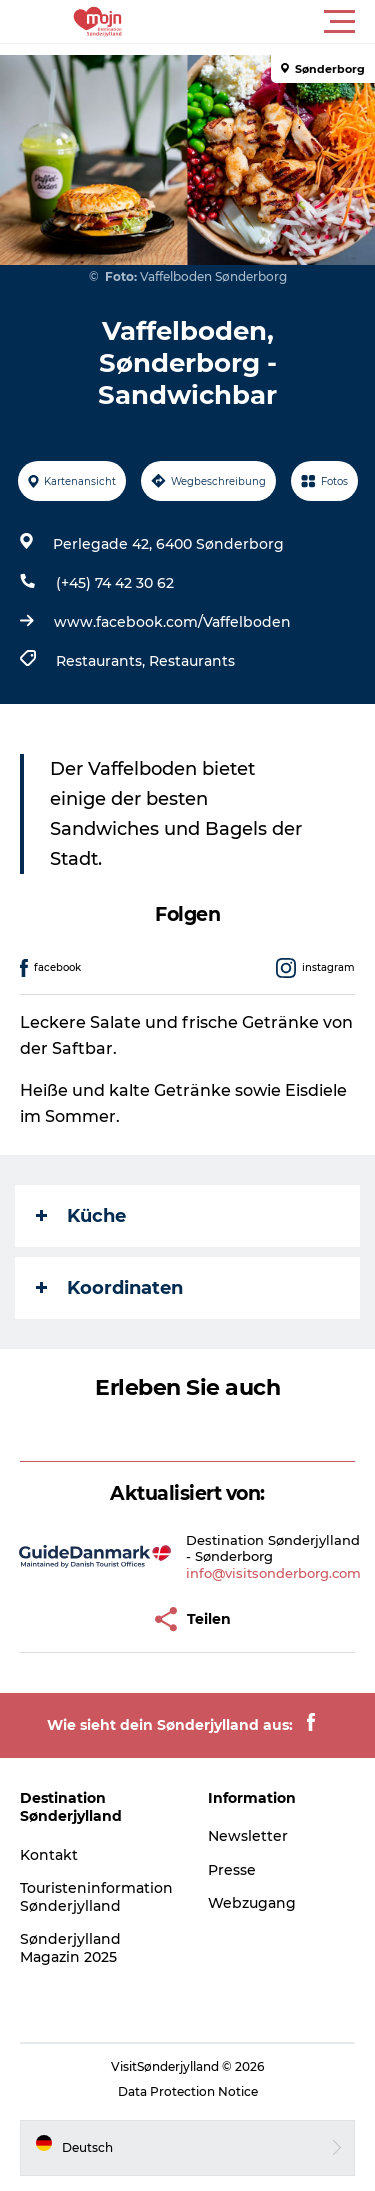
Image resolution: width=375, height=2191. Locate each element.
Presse (232, 1870)
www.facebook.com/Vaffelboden (172, 622)
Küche (81, 1216)
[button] (277, 22)
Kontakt (49, 1855)
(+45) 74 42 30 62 (115, 583)
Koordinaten (109, 1288)
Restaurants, (102, 661)
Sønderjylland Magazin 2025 (70, 1948)
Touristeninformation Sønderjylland (96, 1897)
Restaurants (192, 661)
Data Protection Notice (188, 2091)
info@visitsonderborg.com (273, 1573)
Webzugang (252, 1903)
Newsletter (248, 1836)
